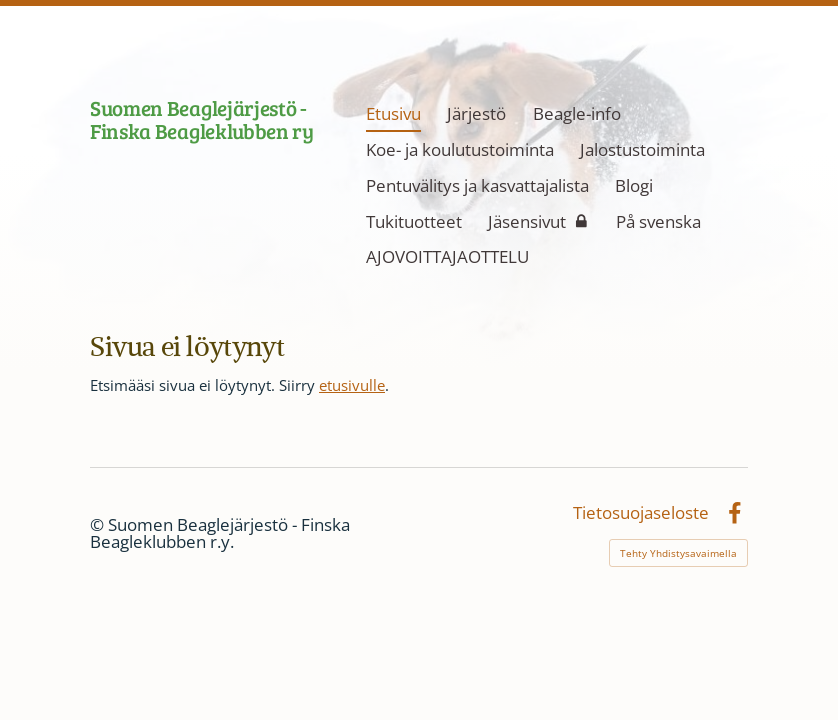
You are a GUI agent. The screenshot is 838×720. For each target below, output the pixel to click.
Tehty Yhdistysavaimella (678, 553)
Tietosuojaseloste (641, 513)
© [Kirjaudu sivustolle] (99, 524)
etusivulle (352, 385)
